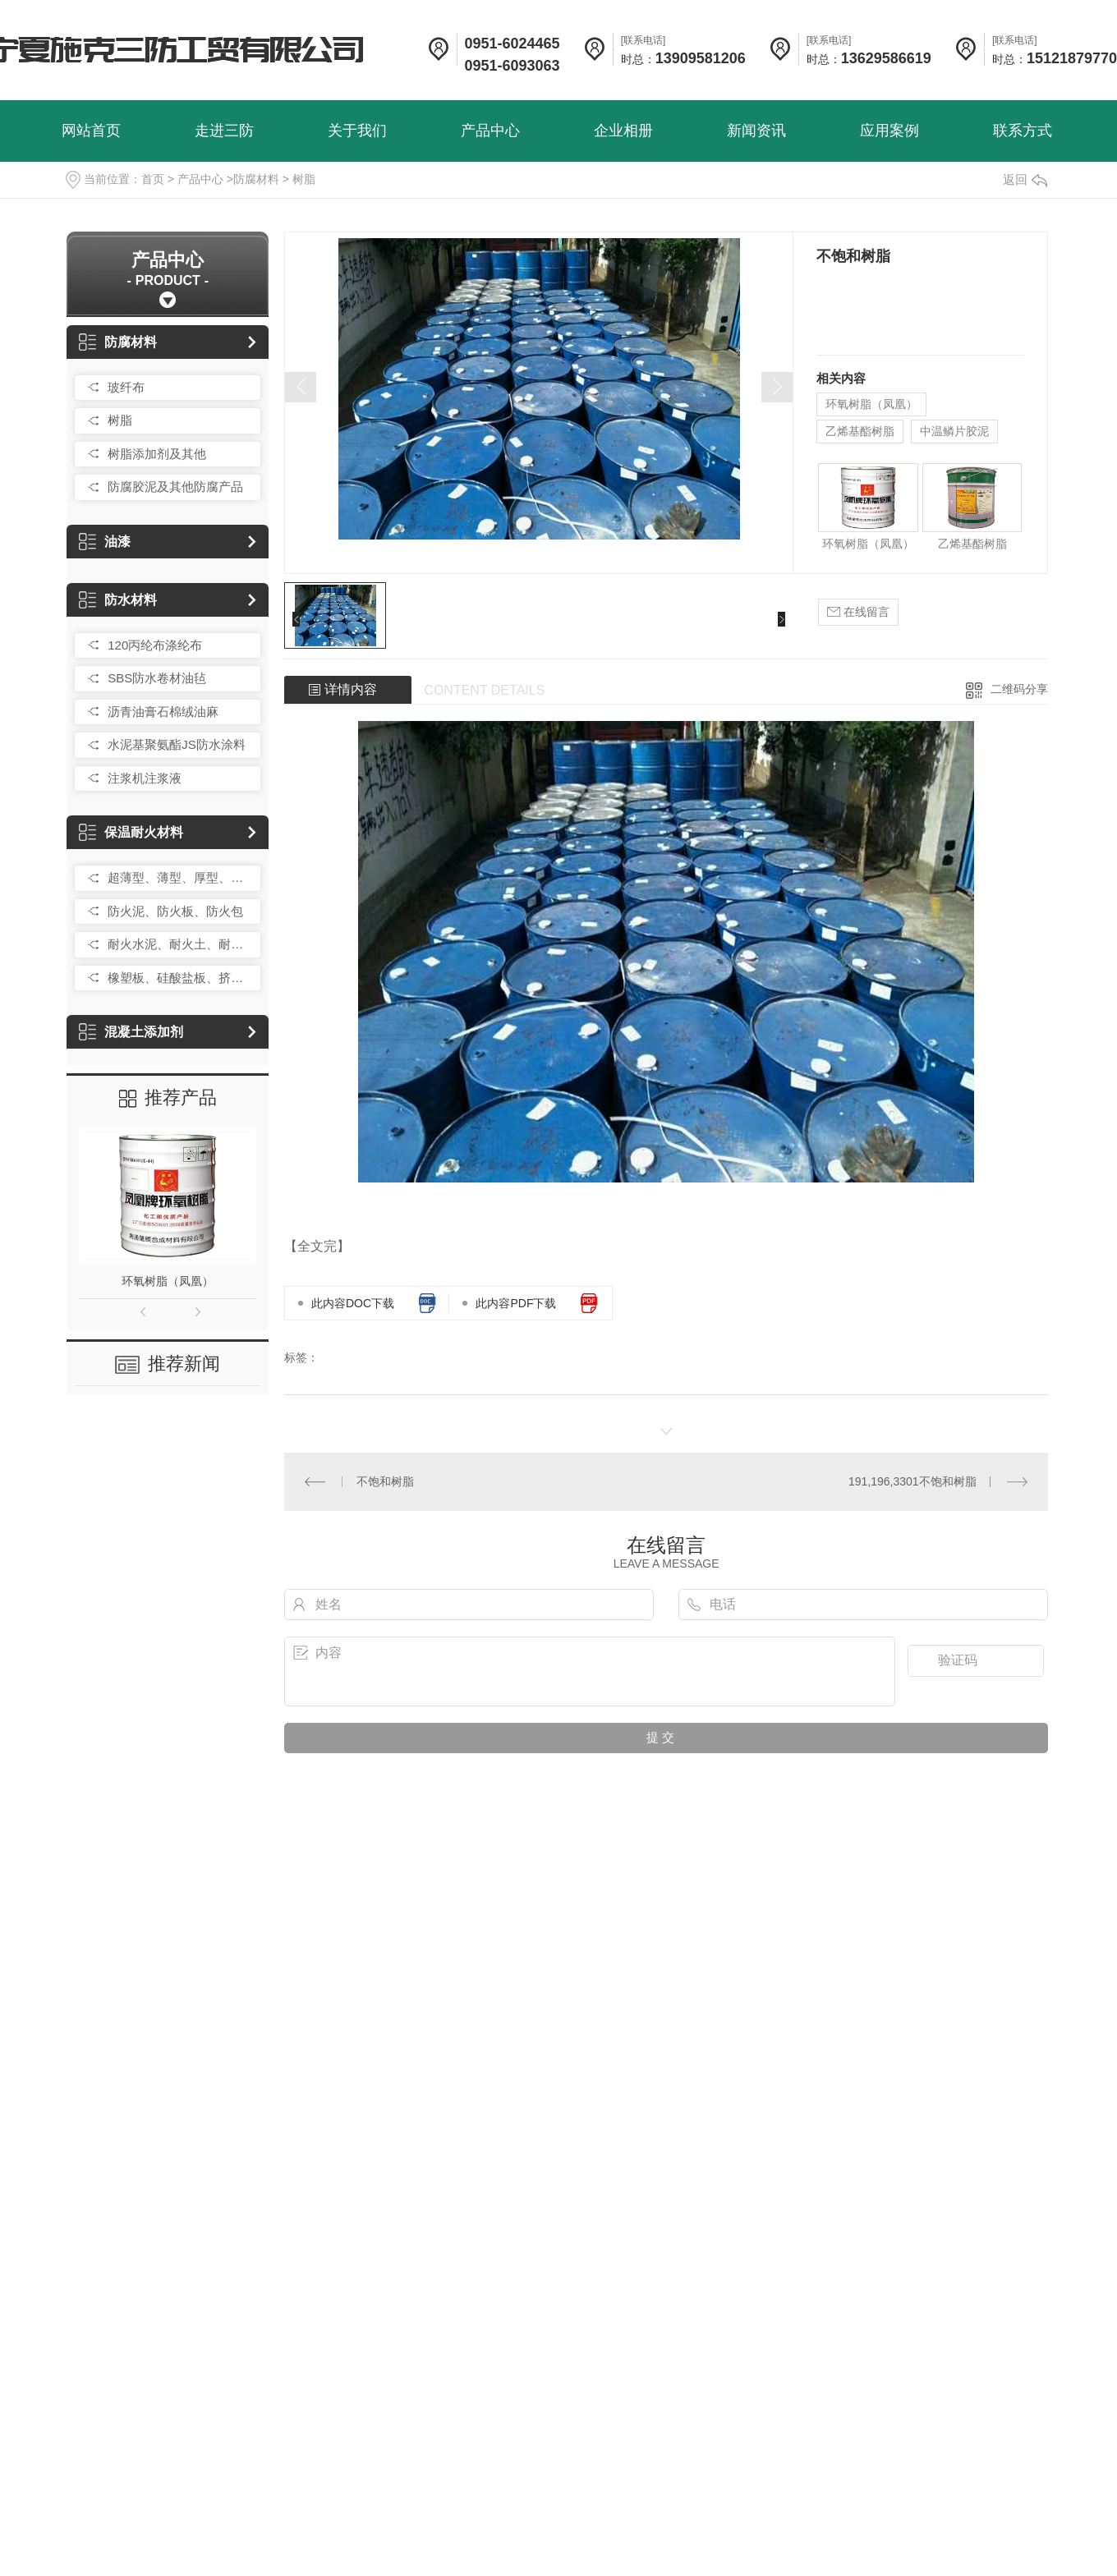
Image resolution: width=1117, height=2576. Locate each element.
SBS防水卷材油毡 (157, 678)
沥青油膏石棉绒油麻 (163, 712)
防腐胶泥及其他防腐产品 (175, 487)
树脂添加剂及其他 (157, 454)
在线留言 (858, 612)
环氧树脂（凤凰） (168, 1281)
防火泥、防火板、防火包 (175, 911)
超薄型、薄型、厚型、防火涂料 (180, 877)
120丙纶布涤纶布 (155, 645)
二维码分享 (1019, 689)
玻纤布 (126, 387)
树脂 (303, 179)
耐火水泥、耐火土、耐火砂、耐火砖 (180, 944)
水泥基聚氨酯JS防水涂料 (177, 744)
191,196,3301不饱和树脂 (912, 1481)
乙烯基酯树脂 (859, 431)
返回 (1025, 179)
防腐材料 (256, 179)
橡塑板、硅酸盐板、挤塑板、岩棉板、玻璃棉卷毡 (180, 978)
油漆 (105, 542)
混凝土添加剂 (131, 1032)
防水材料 (118, 600)
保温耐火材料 (131, 832)
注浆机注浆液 (145, 778)
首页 (152, 179)
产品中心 (200, 179)
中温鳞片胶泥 (954, 431)
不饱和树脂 (385, 1481)
